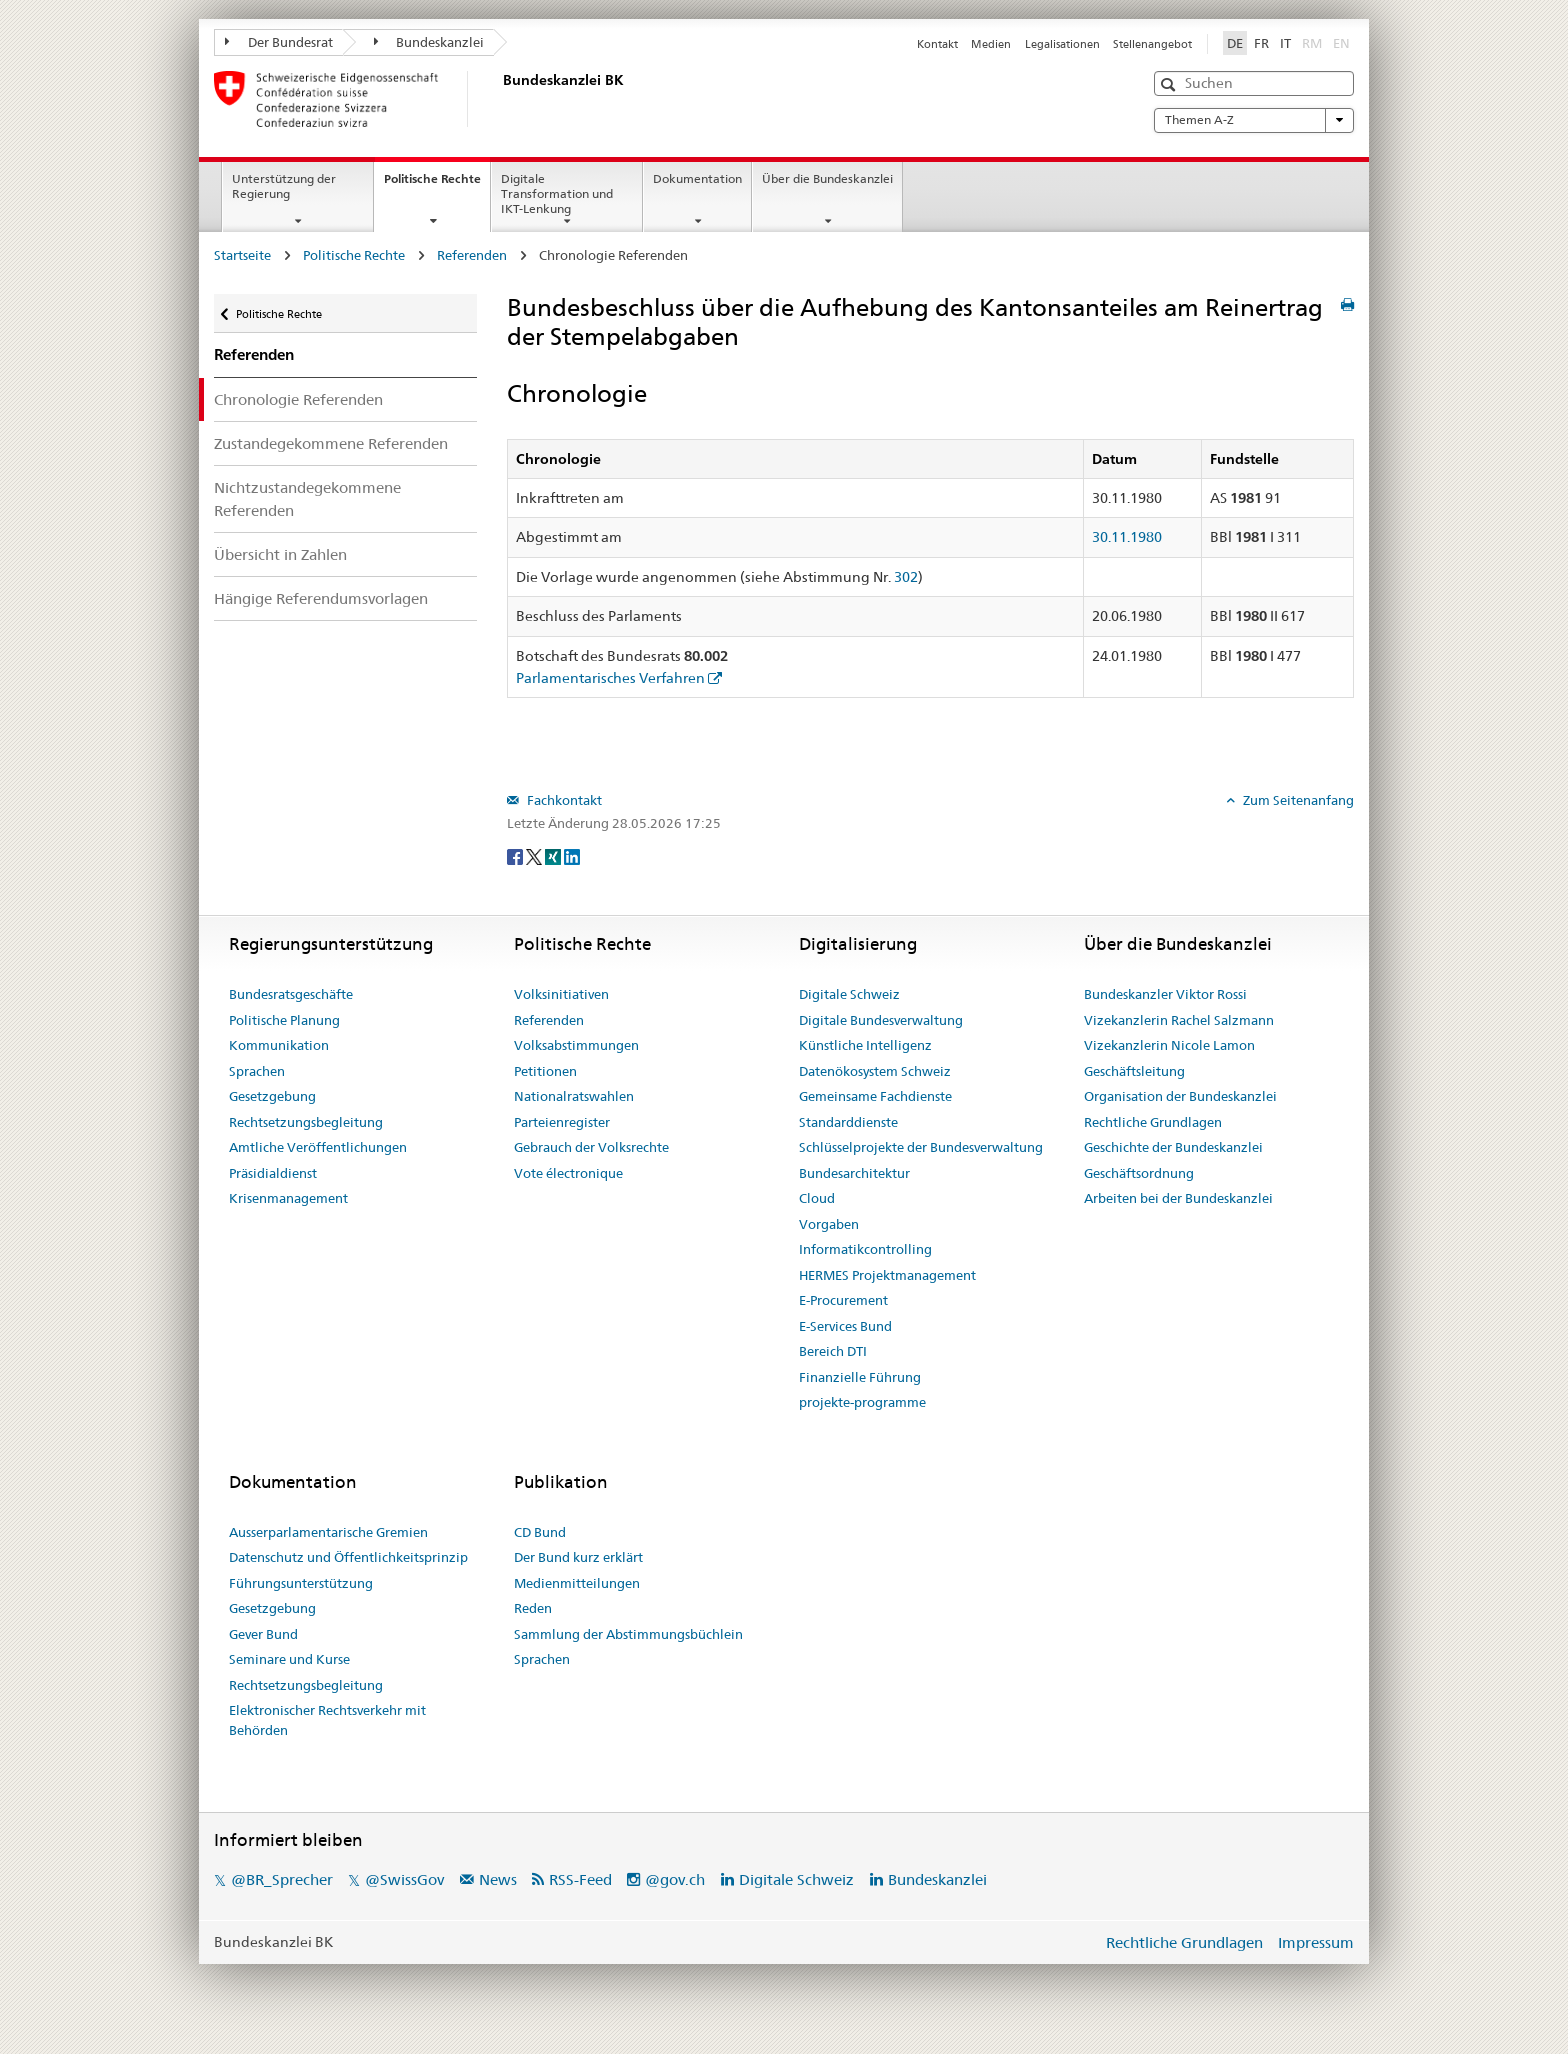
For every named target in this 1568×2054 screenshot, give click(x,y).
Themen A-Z (1254, 120)
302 (906, 577)
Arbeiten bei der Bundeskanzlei (1178, 1198)
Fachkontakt (563, 800)
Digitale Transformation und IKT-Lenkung (557, 193)
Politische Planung (284, 1020)
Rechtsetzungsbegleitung (306, 1122)
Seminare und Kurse (289, 1659)
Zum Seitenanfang (1297, 800)
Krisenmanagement (288, 1198)
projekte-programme (862, 1402)
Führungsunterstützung (301, 1583)
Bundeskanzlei (429, 42)
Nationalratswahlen (574, 1096)
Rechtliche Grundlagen (1153, 1122)
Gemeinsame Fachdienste (875, 1096)
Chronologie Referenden (298, 399)
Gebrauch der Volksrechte (591, 1147)
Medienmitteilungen (577, 1583)
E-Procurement (843, 1300)
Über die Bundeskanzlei (827, 178)
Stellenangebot (1152, 44)
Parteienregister (562, 1122)
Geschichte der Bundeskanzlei (1173, 1147)
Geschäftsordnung (1139, 1173)
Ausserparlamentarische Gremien (328, 1532)
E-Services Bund (845, 1326)
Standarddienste (848, 1122)
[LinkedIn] (572, 856)
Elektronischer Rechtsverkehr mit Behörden (327, 1720)
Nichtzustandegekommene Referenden (307, 499)
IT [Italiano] (1285, 43)
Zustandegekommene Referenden (331, 443)
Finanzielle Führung (860, 1377)
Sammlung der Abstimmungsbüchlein (628, 1634)
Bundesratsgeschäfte (291, 994)
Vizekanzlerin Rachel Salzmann (1179, 1020)
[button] (1170, 84)
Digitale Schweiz (849, 994)
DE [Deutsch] (1235, 43)
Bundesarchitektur (854, 1173)
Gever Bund (263, 1634)
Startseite (242, 255)
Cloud (817, 1198)
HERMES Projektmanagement (887, 1275)
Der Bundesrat (279, 42)
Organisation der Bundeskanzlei (1180, 1096)
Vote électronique (568, 1173)
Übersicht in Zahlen (280, 554)
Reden (533, 1608)
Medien (991, 44)
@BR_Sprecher (282, 1879)
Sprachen (257, 1071)
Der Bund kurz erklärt (578, 1557)
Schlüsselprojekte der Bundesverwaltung (921, 1147)
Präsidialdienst (273, 1173)
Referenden (472, 255)
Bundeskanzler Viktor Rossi (1165, 994)
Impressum (1316, 1942)
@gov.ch (675, 1879)
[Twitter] (535, 856)
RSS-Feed (580, 1879)
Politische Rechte (437, 185)
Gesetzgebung (272, 1096)
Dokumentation (697, 178)
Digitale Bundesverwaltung (881, 1020)
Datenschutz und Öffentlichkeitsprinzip (348, 1557)
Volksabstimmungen (576, 1045)
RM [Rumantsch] (1312, 43)
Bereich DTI (833, 1351)
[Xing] (554, 856)
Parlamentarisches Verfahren (610, 678)
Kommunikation (279, 1045)
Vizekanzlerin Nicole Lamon (1169, 1045)
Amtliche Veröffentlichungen (318, 1147)
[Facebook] (516, 856)
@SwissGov (404, 1879)
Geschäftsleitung (1134, 1071)
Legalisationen (1062, 44)
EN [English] (1341, 43)
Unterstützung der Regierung (284, 186)
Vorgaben (829, 1224)
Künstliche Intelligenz (865, 1045)
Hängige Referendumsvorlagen (321, 598)
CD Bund (540, 1532)
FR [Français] (1261, 43)
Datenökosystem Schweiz (875, 1071)
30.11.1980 (1127, 537)
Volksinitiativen (561, 994)
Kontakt (937, 44)
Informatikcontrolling (865, 1249)
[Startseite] (499, 99)
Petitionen (545, 1071)
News (498, 1879)
